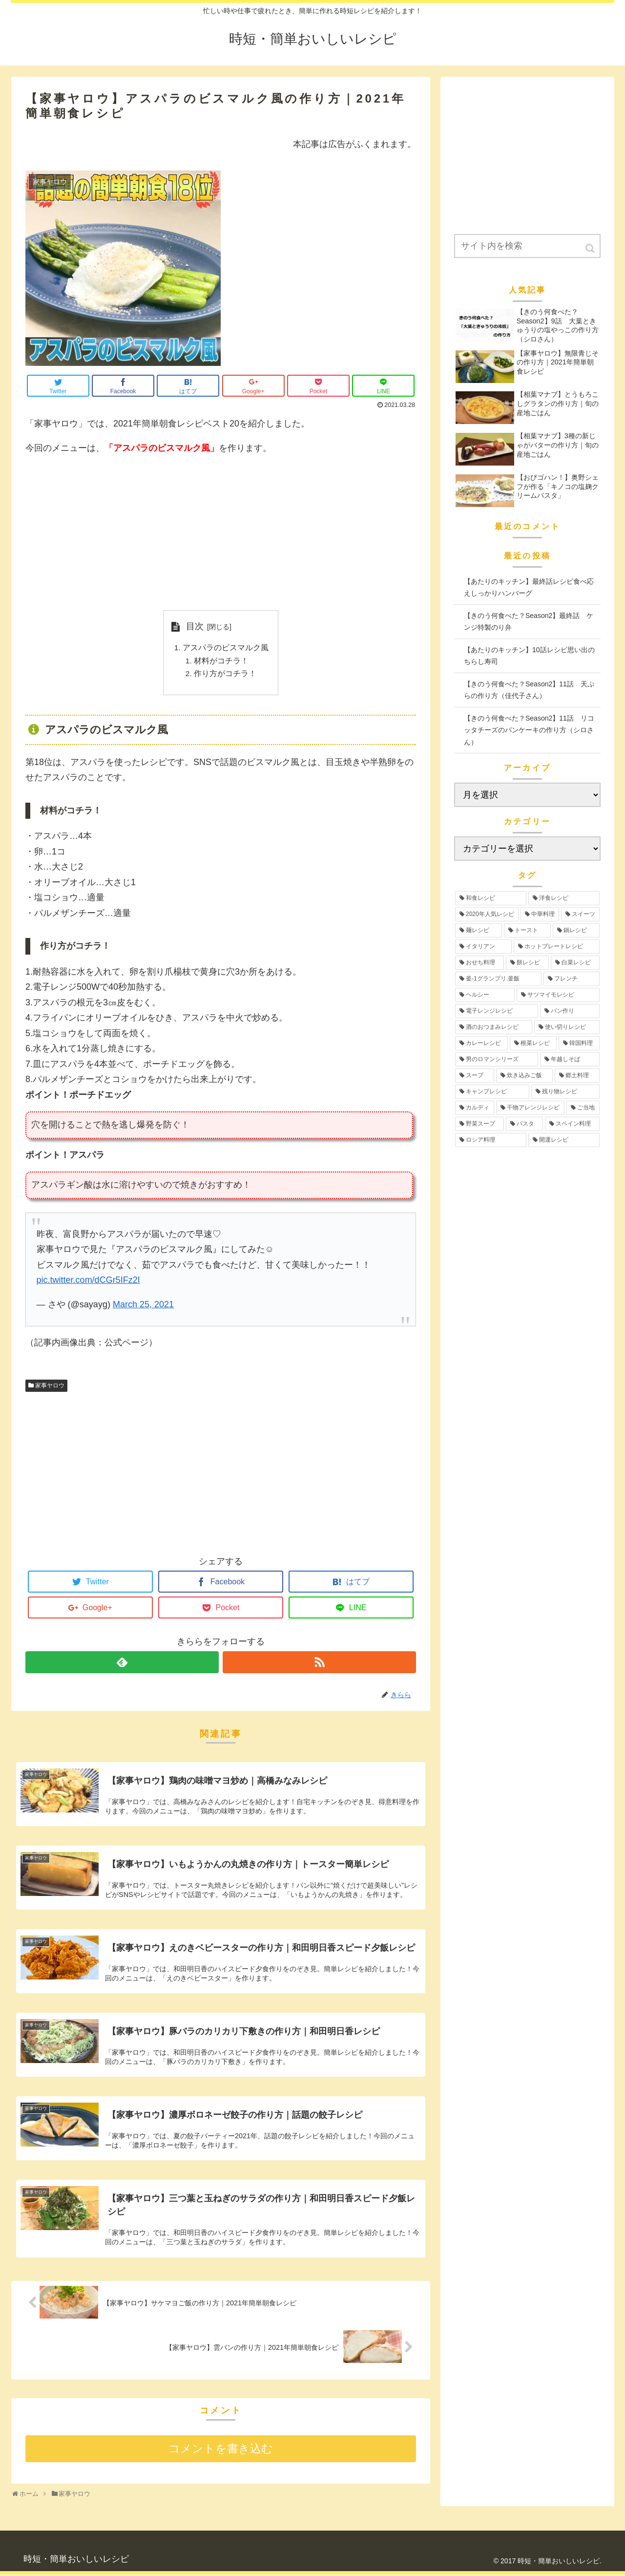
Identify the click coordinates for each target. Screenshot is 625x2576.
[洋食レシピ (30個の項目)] (564, 898)
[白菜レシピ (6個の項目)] (575, 963)
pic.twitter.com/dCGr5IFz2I (88, 1282)
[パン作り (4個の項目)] (570, 1011)
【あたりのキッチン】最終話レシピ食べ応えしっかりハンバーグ (529, 587)
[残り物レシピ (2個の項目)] (565, 1092)
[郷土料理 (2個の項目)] (577, 1075)
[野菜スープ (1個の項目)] (479, 1124)
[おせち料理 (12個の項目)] (479, 963)
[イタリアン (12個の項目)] (483, 946)
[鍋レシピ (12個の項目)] (576, 930)
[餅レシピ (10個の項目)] (527, 963)
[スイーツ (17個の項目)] (580, 914)
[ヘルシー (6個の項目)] (485, 995)
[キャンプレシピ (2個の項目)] (492, 1092)
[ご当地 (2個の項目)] (583, 1108)
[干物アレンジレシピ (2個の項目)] (530, 1108)
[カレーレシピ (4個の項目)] (481, 1043)
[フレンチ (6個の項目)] (571, 979)
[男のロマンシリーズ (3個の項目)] (496, 1059)
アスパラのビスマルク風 (226, 648)
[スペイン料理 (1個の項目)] (572, 1124)
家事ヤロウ (49, 1387)
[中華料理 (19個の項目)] (540, 914)
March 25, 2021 (143, 1306)
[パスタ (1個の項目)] (524, 1124)
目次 (195, 626)
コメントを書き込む (220, 2451)
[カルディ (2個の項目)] (474, 1108)
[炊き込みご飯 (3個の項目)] (524, 1075)
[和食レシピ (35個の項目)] (490, 898)
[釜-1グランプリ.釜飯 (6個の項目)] (498, 979)
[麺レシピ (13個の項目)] (478, 930)
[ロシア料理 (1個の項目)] (490, 1140)
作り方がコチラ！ (225, 675)
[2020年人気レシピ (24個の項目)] (487, 914)
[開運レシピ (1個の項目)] (564, 1140)
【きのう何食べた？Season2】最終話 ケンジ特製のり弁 (528, 622)
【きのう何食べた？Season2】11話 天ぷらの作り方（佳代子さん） (529, 690)
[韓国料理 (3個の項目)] (579, 1043)
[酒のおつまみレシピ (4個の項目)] (493, 1027)
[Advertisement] (220, 533)
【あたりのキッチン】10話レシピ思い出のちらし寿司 (529, 656)
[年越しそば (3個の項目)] (570, 1059)
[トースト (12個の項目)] (527, 930)
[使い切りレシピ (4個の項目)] (567, 1027)
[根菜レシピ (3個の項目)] (533, 1043)
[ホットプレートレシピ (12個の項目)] (557, 946)
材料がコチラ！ (221, 662)
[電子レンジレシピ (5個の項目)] (496, 1011)
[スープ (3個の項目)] (474, 1075)
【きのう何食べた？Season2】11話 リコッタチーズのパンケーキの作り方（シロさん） (529, 730)
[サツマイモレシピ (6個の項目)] (558, 995)
